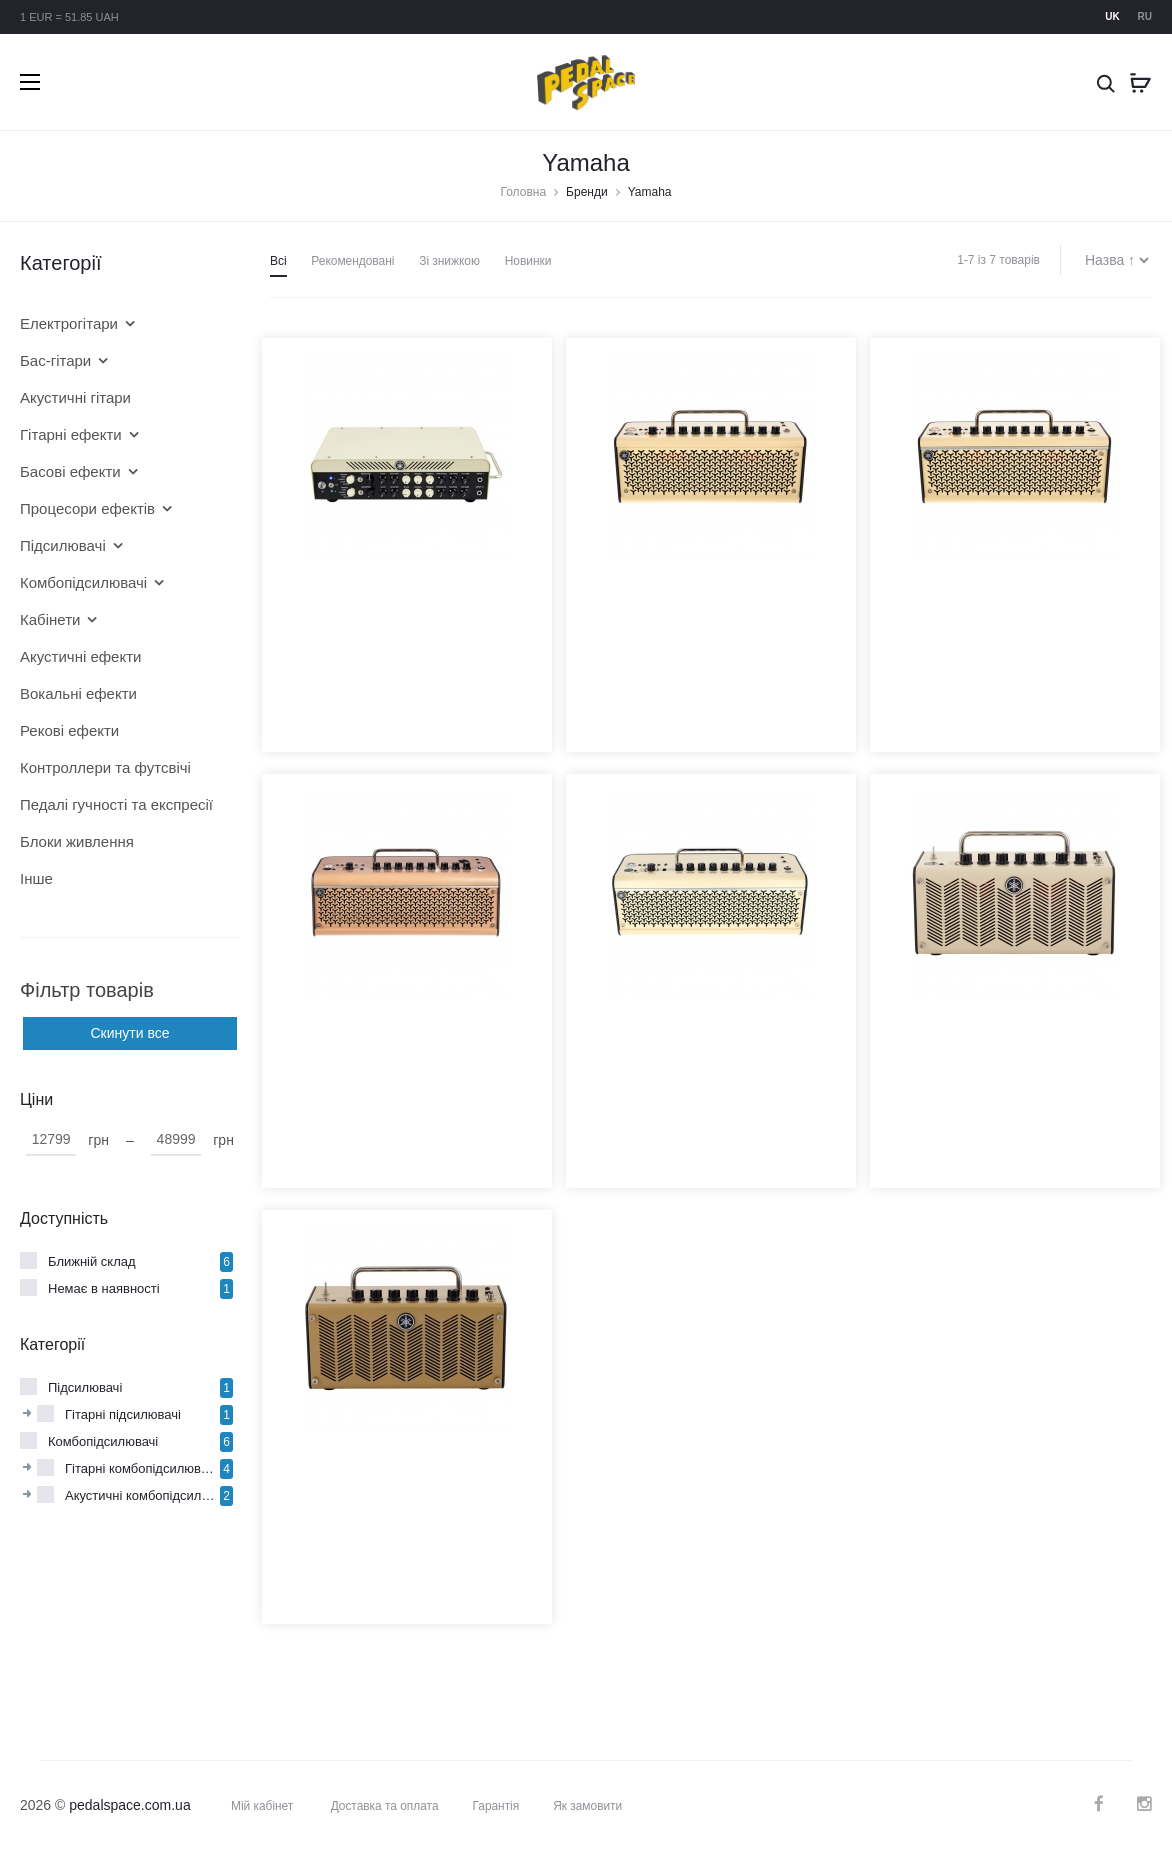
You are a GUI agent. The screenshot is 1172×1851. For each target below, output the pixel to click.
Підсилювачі (63, 545)
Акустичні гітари (75, 397)
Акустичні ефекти (80, 656)
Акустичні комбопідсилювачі (142, 1495)
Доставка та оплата (385, 1805)
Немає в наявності (104, 1288)
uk (1112, 16)
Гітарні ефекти (71, 434)
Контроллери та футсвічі (105, 767)
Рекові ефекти (69, 730)
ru (1145, 16)
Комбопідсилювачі (83, 582)
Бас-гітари (55, 360)
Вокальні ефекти (78, 693)
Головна (524, 192)
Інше (36, 878)
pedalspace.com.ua (129, 1804)
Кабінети (50, 619)
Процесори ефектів (87, 508)
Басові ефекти (70, 471)
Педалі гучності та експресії (115, 804)
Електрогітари (69, 323)
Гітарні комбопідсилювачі (141, 1468)
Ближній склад (92, 1261)
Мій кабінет (262, 1805)
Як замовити (590, 1805)
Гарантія (497, 1805)
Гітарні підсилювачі (123, 1414)
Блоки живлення (77, 841)
